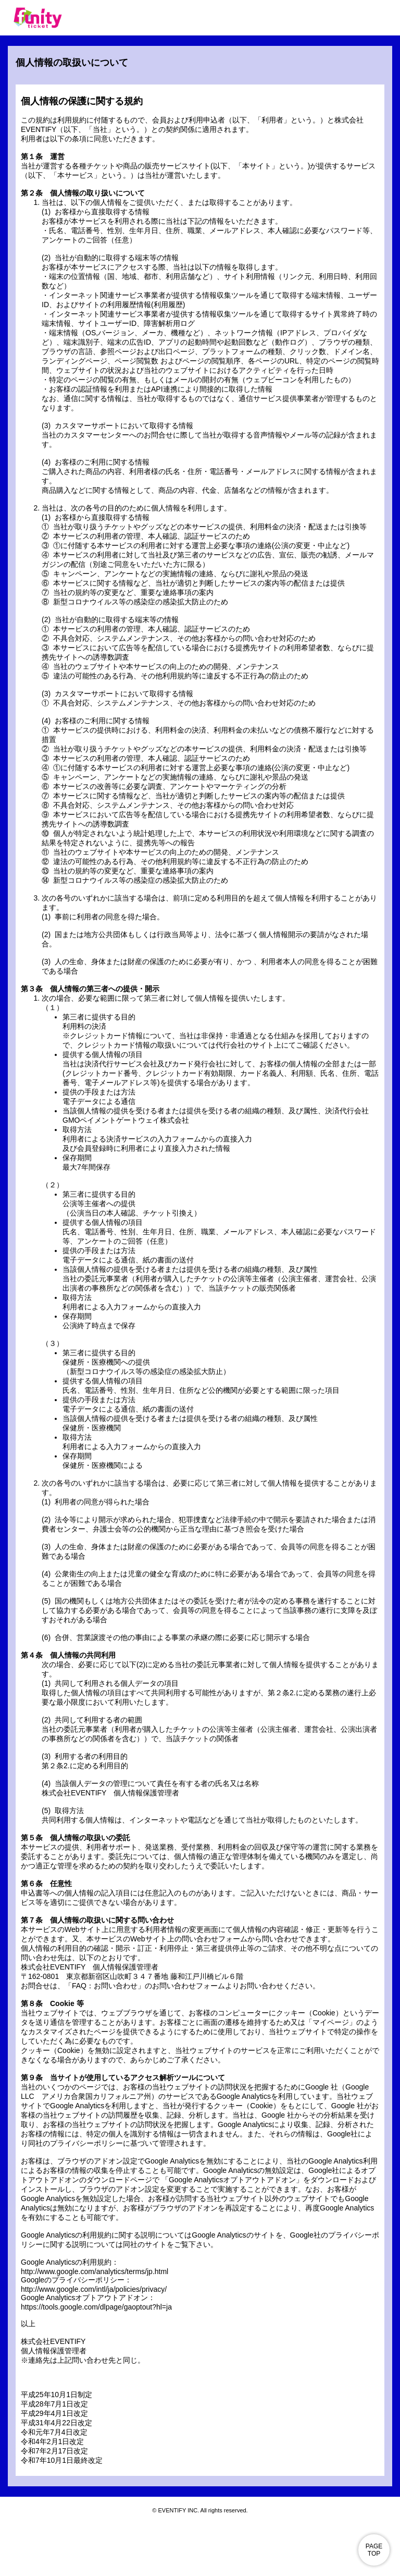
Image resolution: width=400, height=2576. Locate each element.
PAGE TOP (374, 2550)
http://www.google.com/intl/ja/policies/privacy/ (94, 2289)
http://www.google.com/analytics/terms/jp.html (94, 2271)
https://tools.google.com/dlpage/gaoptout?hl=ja (96, 2307)
